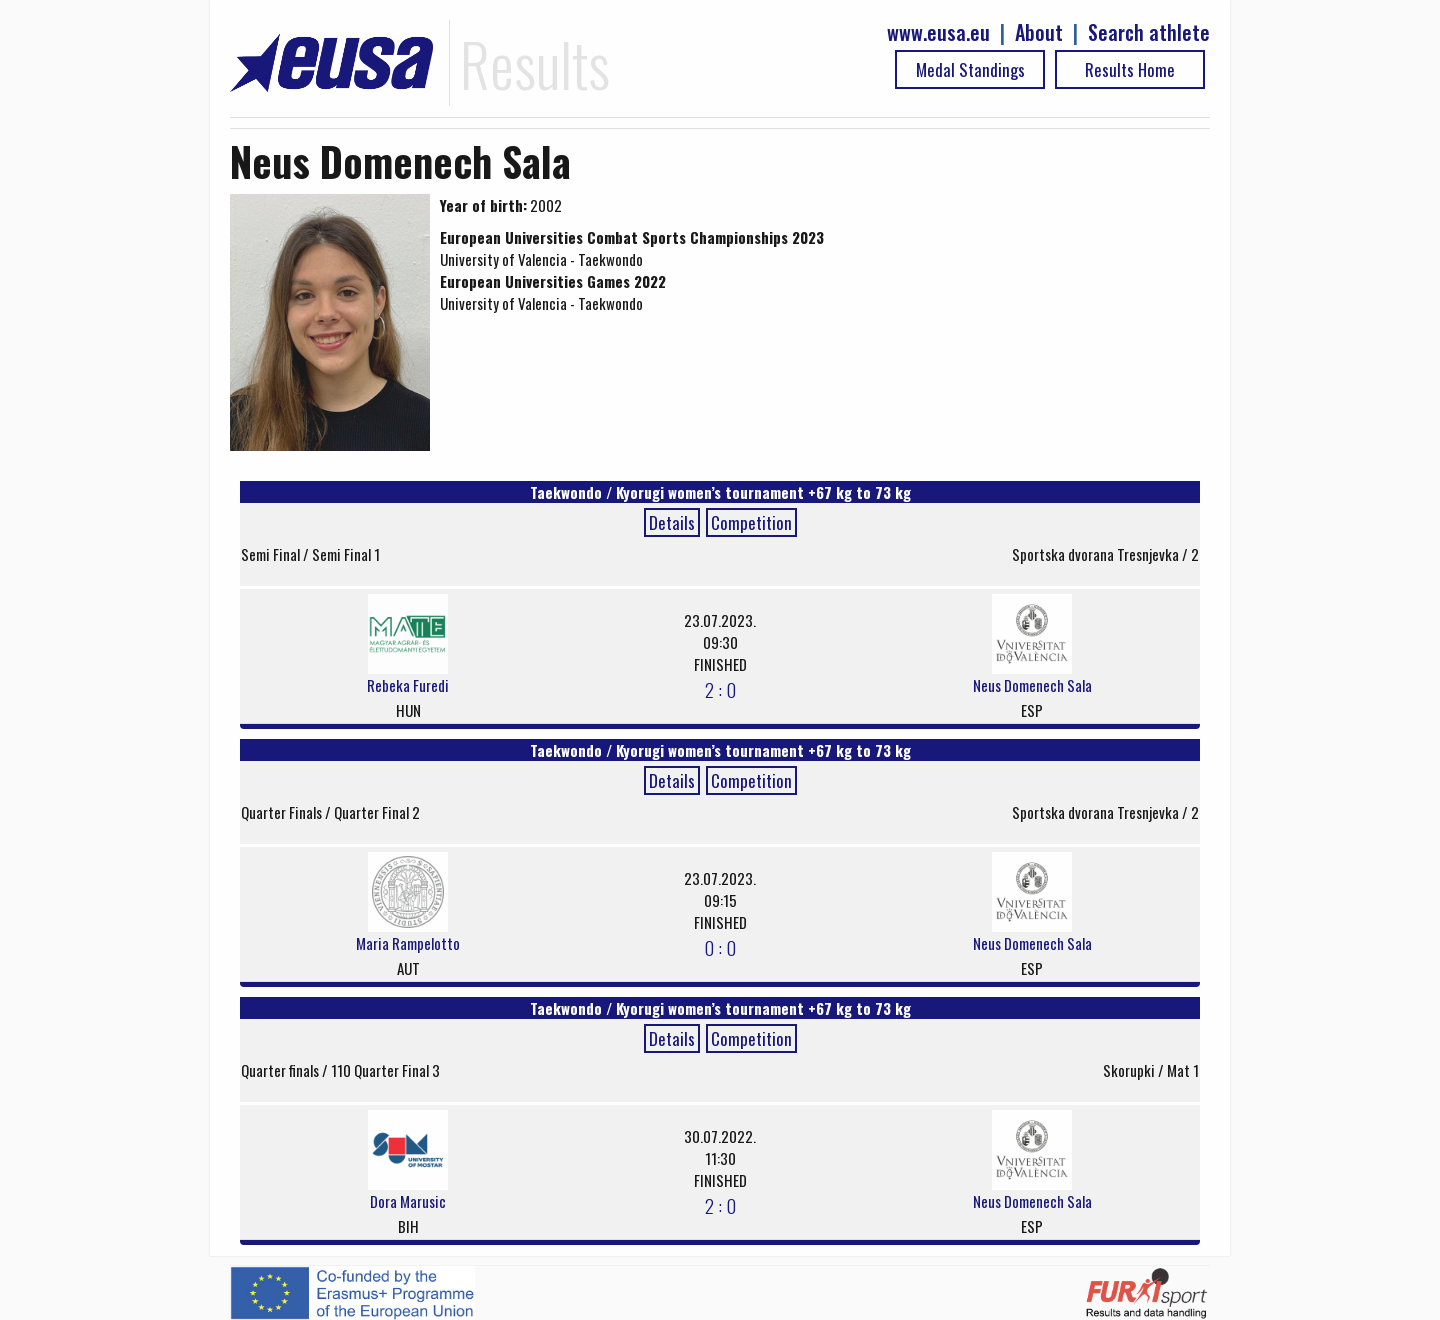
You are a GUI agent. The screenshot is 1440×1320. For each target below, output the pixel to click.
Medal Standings (970, 69)
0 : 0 (720, 947)
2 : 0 (720, 689)
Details (672, 522)
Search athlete (1149, 32)
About (1039, 32)
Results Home (1130, 69)
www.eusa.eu (938, 32)
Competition (751, 522)
